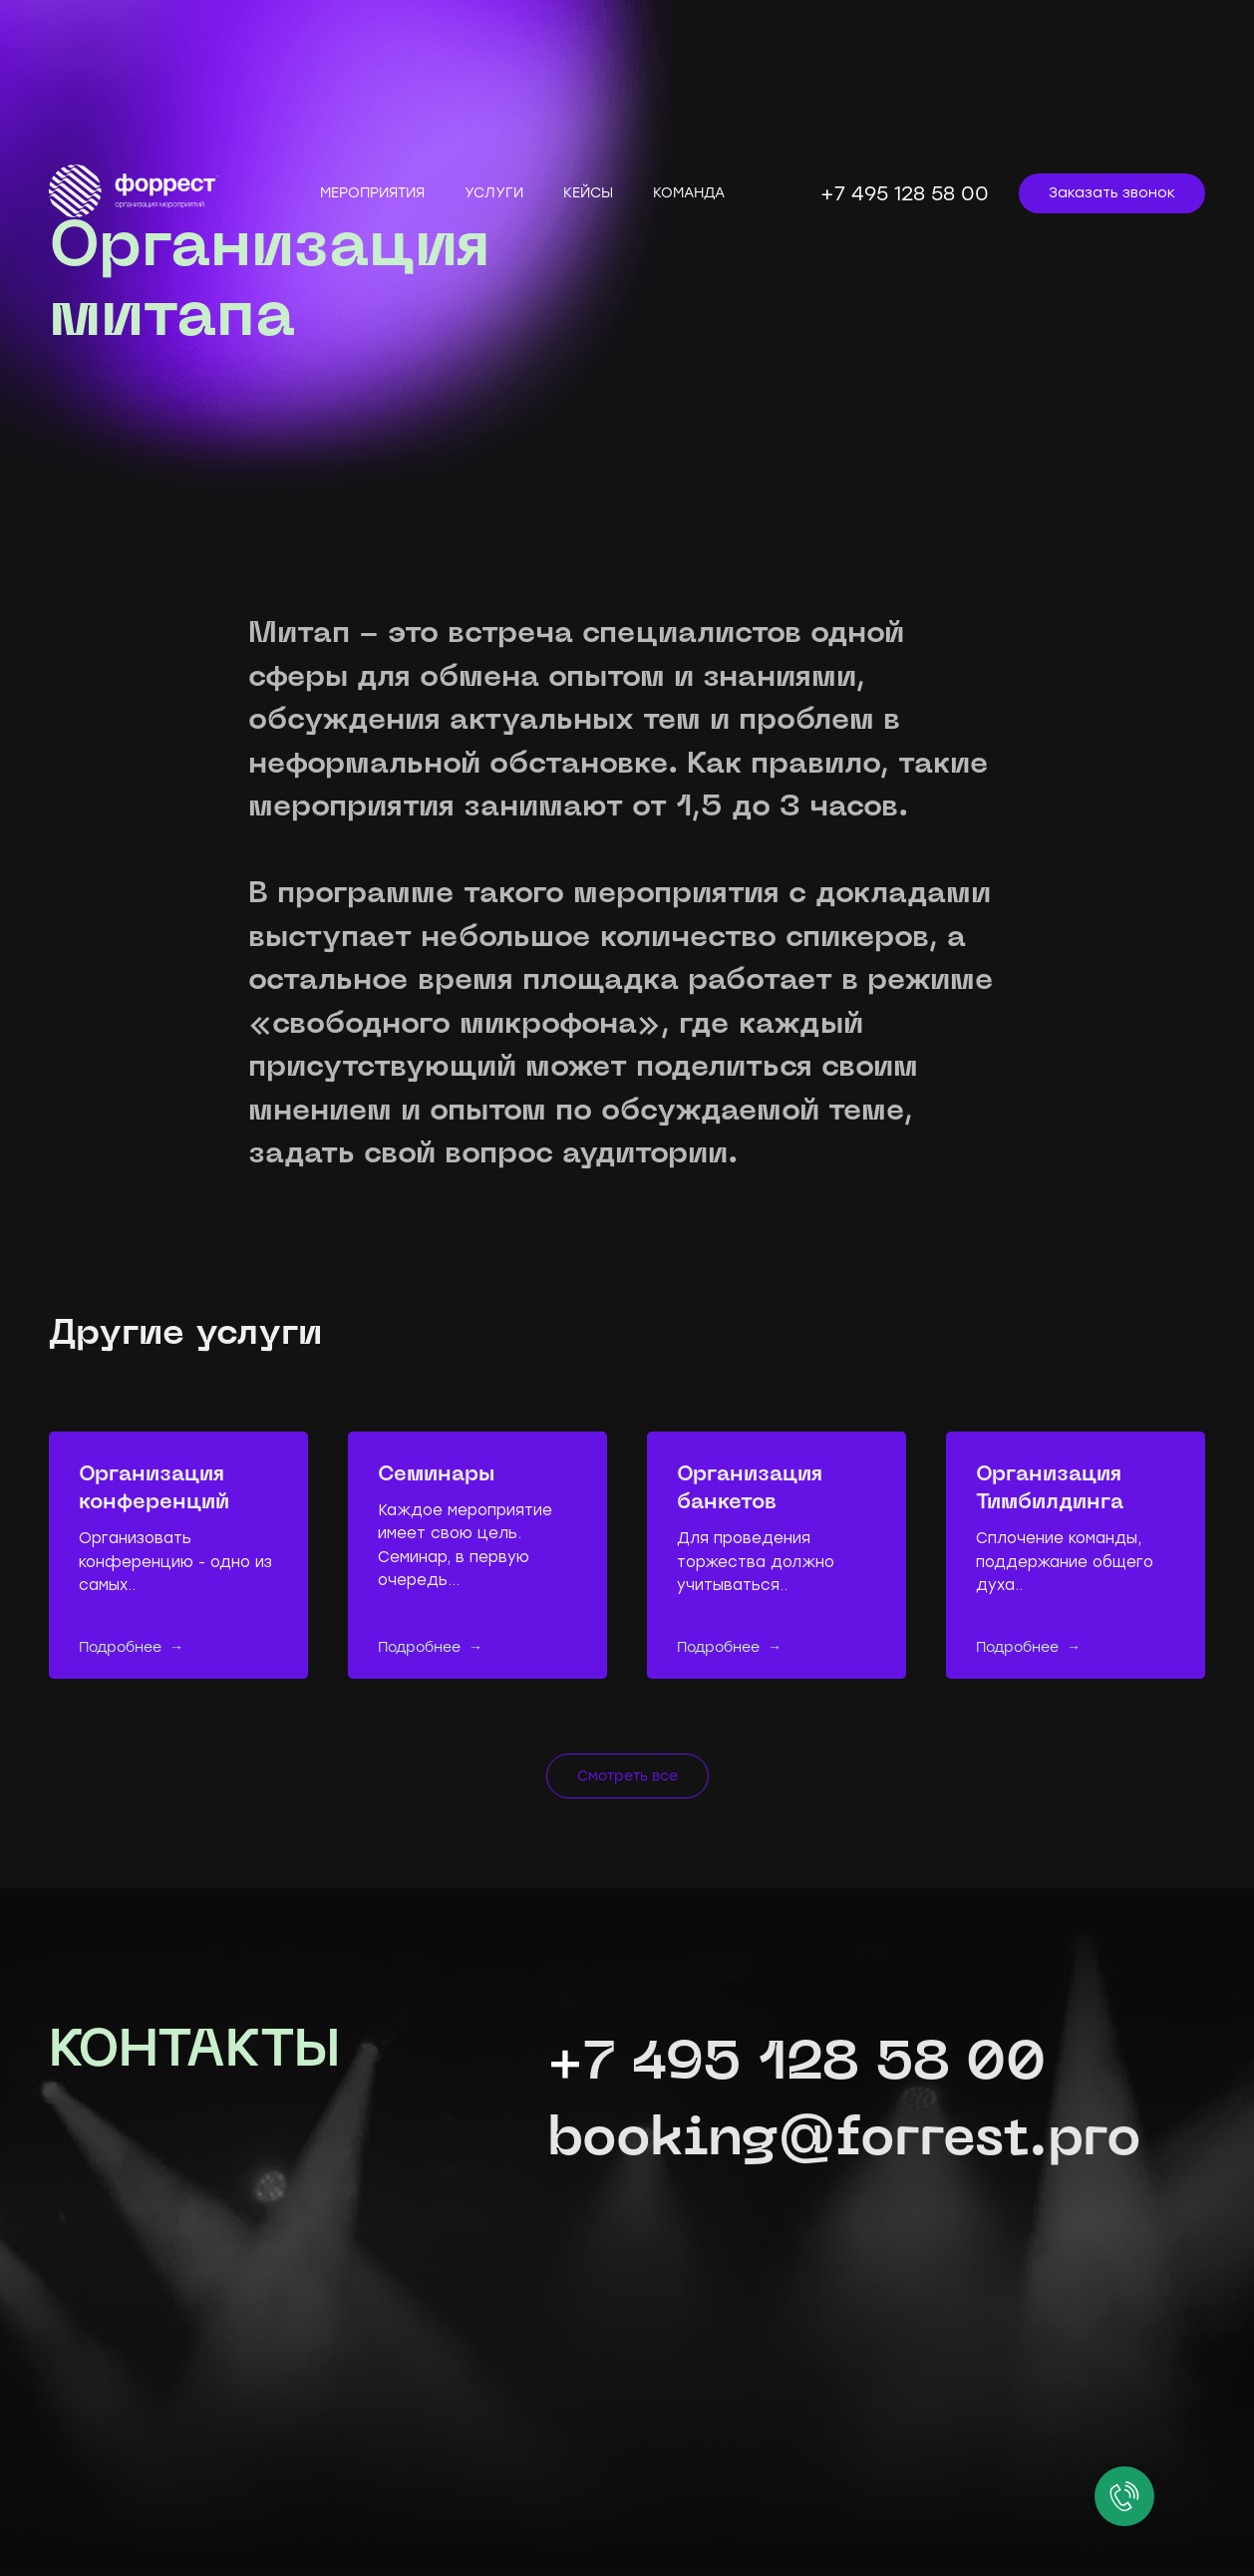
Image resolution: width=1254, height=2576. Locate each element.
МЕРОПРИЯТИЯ (372, 192)
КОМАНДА (689, 192)
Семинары (436, 1475)
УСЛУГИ (494, 192)
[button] (1112, 193)
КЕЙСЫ (588, 192)
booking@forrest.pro (844, 2140)
